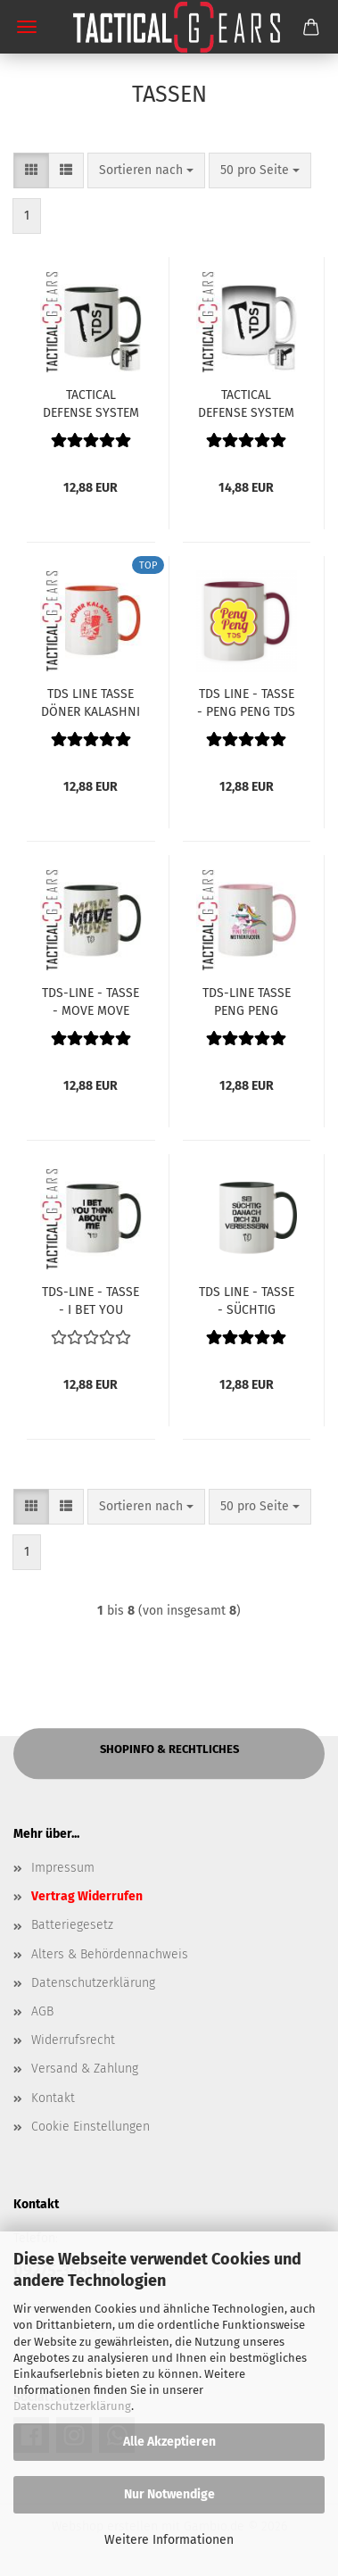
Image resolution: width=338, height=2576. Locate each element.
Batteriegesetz (72, 1924)
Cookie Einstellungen (90, 2126)
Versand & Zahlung (84, 2068)
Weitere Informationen (169, 2539)
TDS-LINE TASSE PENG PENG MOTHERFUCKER (246, 1000)
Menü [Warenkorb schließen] (27, 27)
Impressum (63, 1867)
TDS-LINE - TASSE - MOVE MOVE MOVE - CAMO (90, 1000)
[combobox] (146, 170)
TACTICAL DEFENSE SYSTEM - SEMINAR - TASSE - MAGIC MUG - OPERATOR (246, 402)
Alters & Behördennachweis (109, 1954)
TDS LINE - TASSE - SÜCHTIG (246, 1299)
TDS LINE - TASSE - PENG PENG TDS (246, 701)
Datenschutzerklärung (72, 2406)
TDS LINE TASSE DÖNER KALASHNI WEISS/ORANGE (90, 701)
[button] (31, 170)
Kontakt (53, 2098)
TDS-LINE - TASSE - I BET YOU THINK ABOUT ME (90, 1299)
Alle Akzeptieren (169, 2441)
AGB (42, 2011)
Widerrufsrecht (73, 2040)
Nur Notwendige (169, 2494)
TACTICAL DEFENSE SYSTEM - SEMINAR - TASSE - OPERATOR (91, 402)
